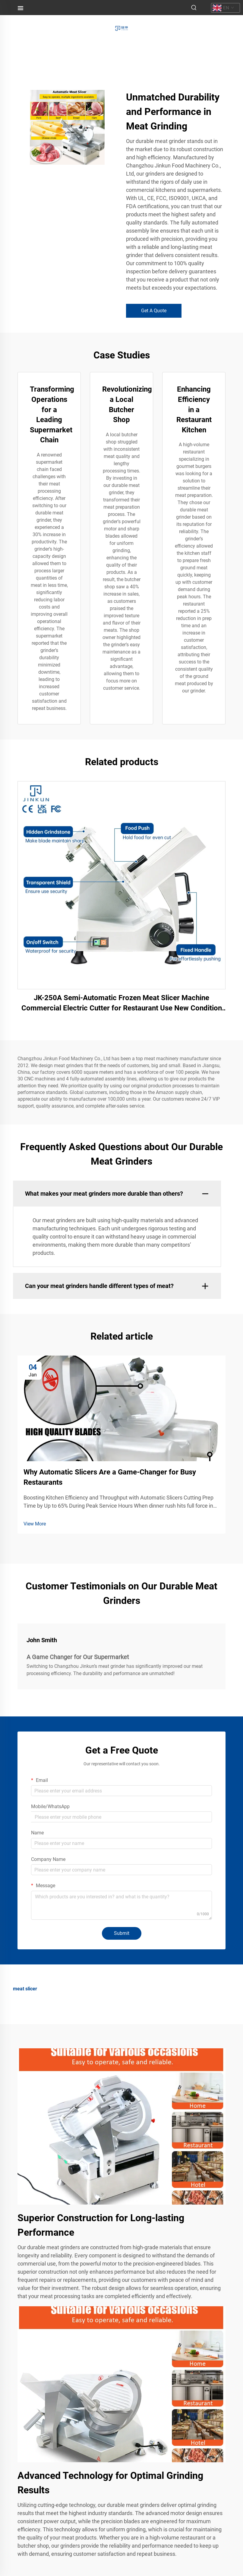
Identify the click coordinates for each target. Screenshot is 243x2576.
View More (35, 1524)
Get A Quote (153, 310)
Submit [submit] (121, 1933)
